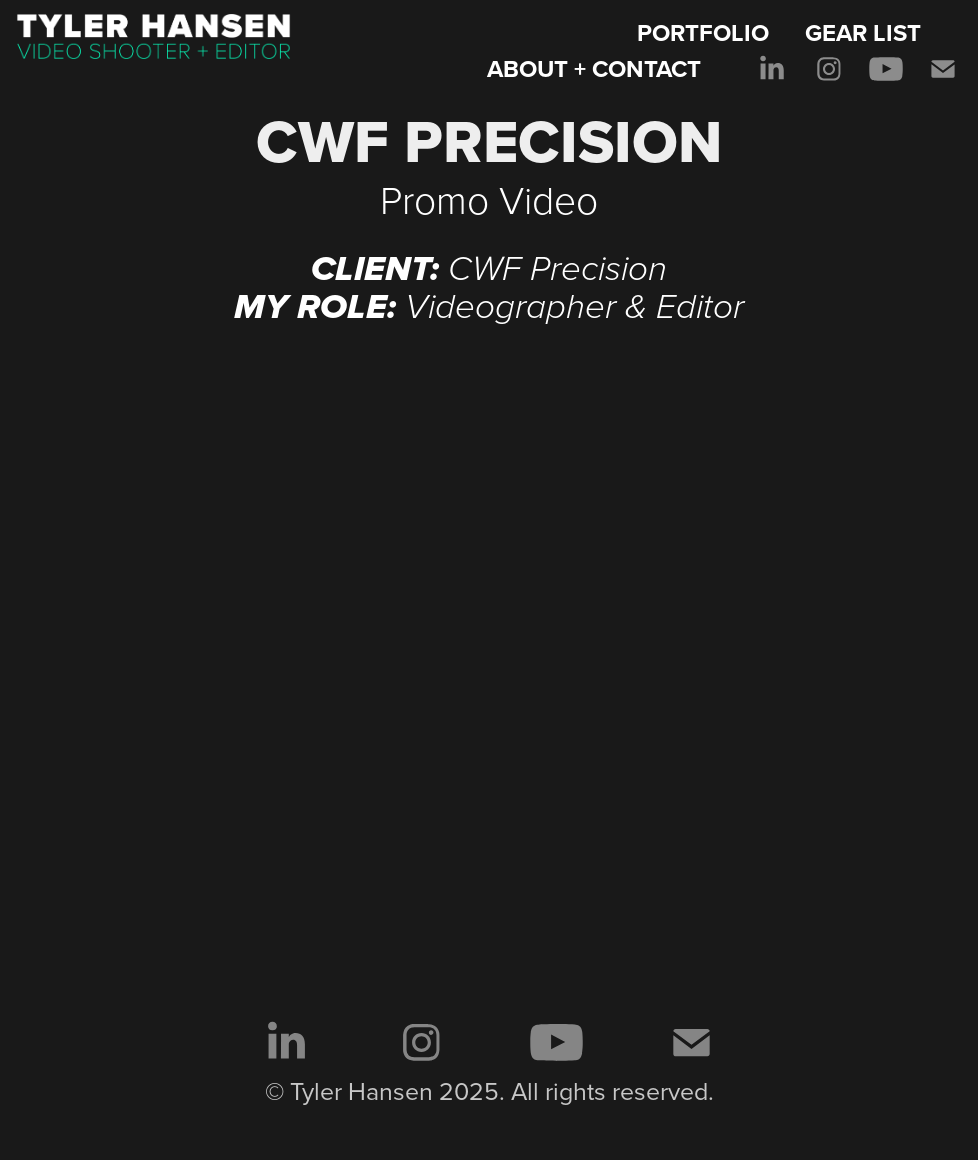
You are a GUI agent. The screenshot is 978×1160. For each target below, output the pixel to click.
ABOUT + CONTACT (594, 68)
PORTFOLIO (703, 32)
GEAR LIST (863, 32)
